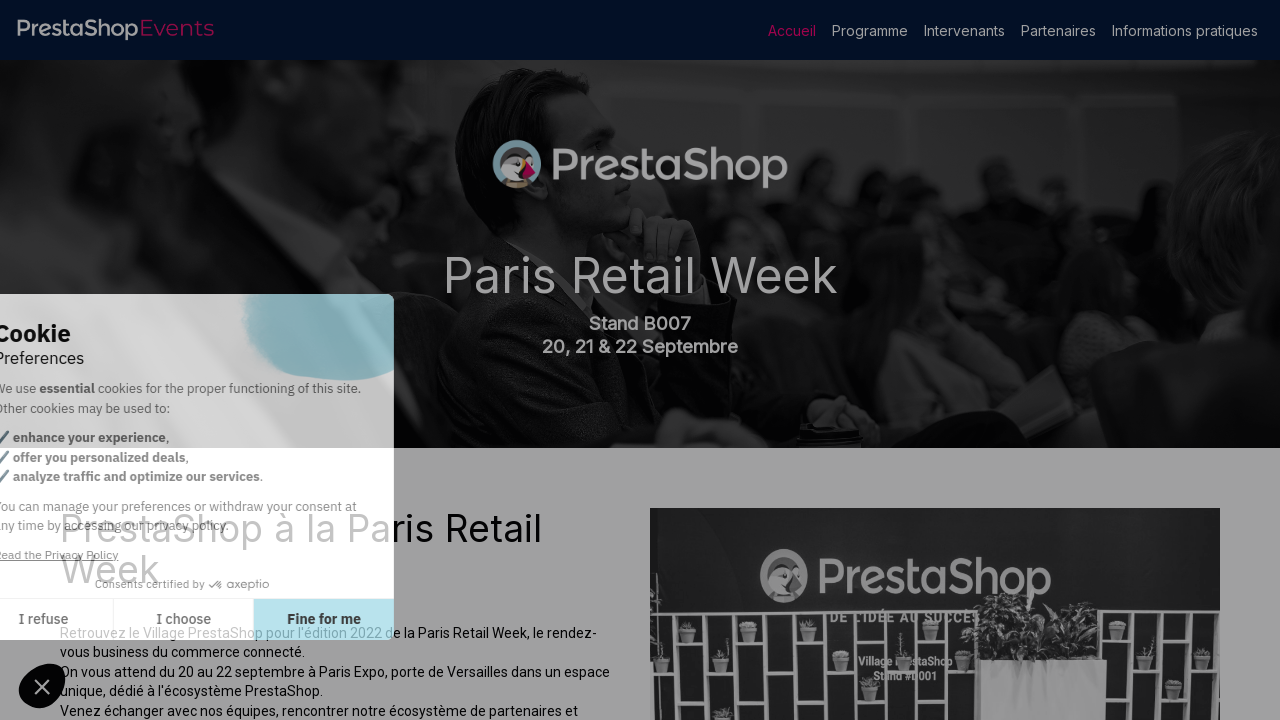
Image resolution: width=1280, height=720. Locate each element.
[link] (792, 30)
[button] (42, 686)
